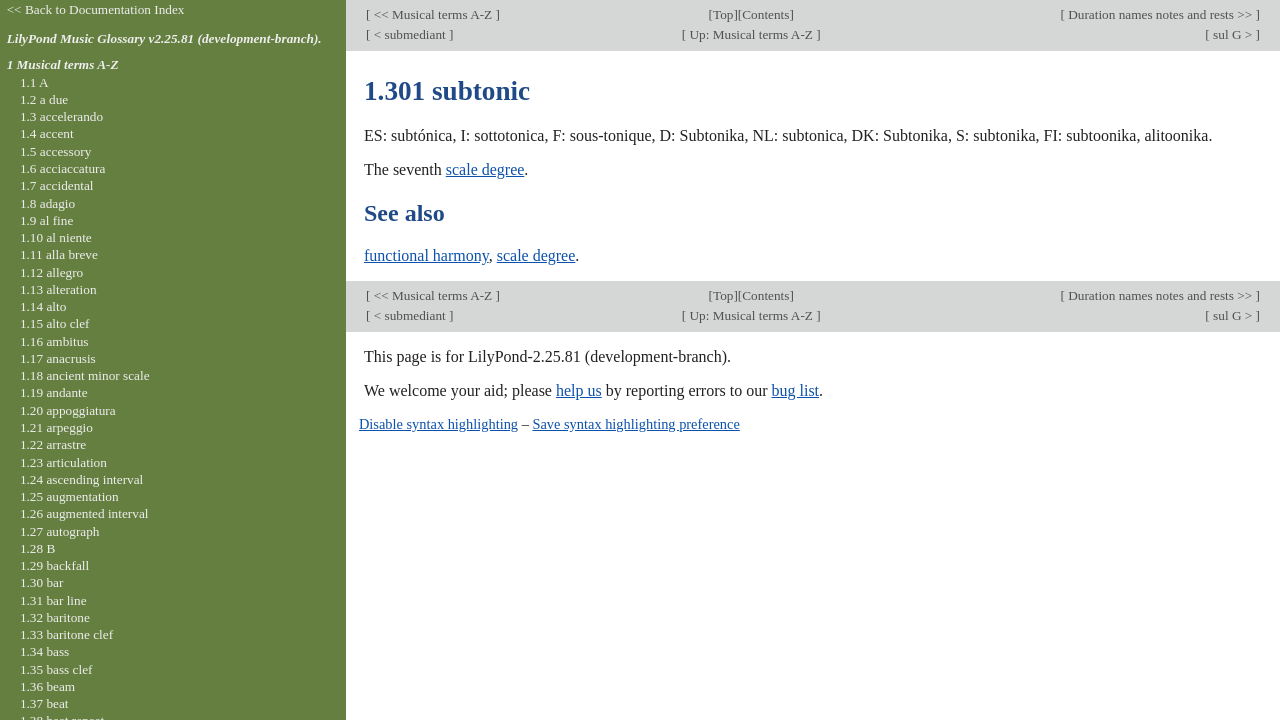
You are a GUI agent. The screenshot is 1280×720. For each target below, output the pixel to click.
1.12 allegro (51, 272)
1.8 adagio (47, 203)
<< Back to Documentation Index (96, 9)
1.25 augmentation (69, 496)
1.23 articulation (63, 462)
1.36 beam (47, 686)
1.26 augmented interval (84, 513)
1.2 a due (44, 99)
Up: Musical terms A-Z (751, 34)
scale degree (485, 169)
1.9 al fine (46, 220)
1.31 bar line (53, 600)
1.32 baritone (55, 617)
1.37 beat (44, 703)
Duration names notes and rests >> (1160, 14)
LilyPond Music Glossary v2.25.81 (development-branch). (164, 38)
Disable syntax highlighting (438, 424)
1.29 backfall (54, 565)
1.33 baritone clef (66, 634)
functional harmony (426, 255)
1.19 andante (54, 392)
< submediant (409, 34)
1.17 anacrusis (58, 358)
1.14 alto (43, 306)
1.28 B (37, 548)
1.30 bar (41, 582)
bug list (795, 390)
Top (723, 14)
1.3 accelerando (61, 116)
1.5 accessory (55, 151)
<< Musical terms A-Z (432, 14)
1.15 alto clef (55, 323)
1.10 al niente (56, 237)
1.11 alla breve (59, 254)
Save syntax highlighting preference (635, 424)
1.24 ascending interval (81, 479)
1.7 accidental (57, 185)
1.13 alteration (58, 289)
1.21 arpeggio (56, 427)
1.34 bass (44, 651)
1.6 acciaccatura (62, 168)
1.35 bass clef (56, 669)
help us (579, 390)
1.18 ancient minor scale (85, 375)
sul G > (1233, 34)
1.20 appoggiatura (68, 410)
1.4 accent (47, 133)
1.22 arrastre (53, 444)
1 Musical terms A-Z (63, 64)
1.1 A (34, 82)
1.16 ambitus (54, 341)
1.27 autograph (60, 531)
